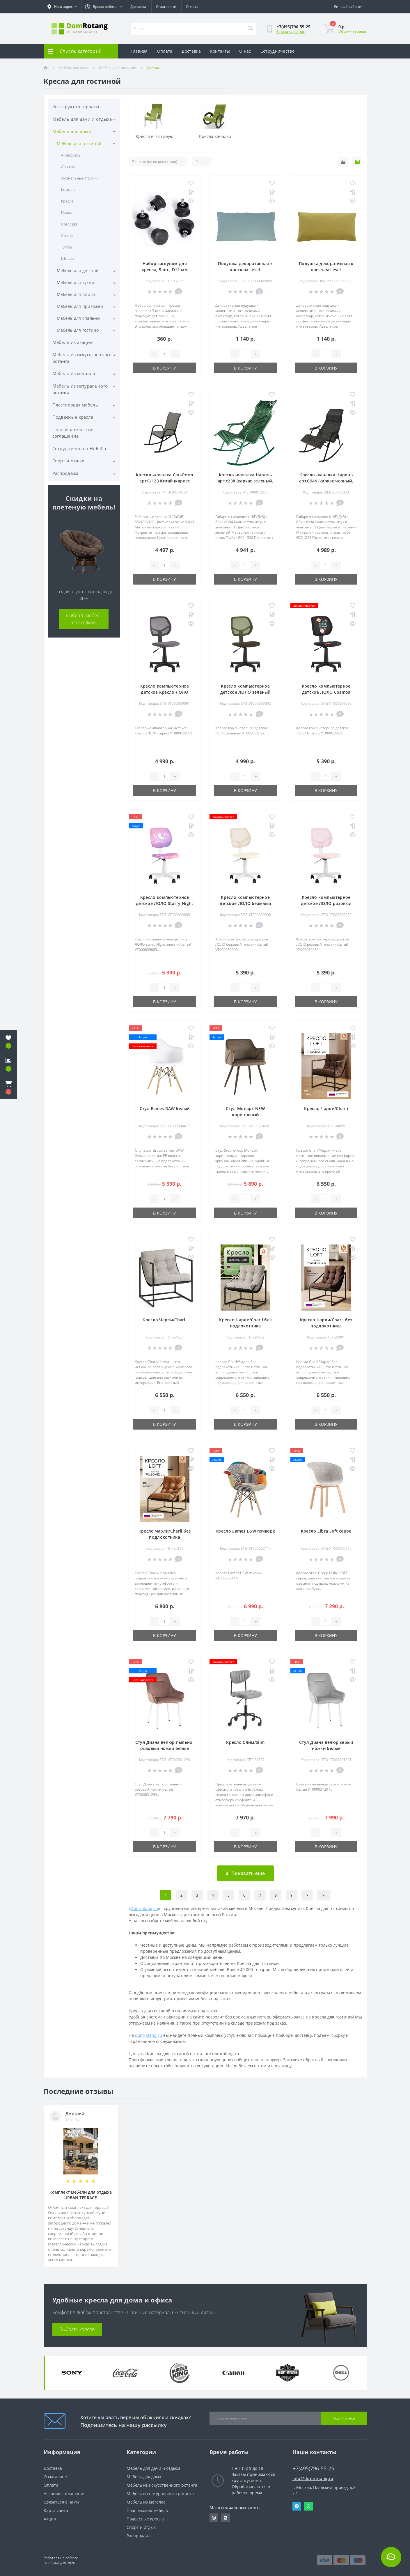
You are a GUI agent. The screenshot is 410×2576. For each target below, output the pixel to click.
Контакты (220, 51)
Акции (50, 2519)
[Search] (250, 29)
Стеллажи (69, 224)
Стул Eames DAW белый (165, 1108)
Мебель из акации (72, 342)
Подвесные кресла (72, 417)
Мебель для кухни (75, 282)
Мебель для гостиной (117, 67)
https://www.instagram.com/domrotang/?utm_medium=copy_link (214, 2518)
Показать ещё (245, 1873)
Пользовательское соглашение (72, 433)
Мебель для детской (78, 270)
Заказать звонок (290, 31)
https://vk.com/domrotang (225, 2518)
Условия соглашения (65, 2493)
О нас (245, 51)
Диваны (68, 166)
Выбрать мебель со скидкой (84, 619)
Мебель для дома (73, 67)
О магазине (166, 6)
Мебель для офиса (76, 294)
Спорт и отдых (68, 461)
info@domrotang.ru (312, 2478)
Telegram (297, 2506)
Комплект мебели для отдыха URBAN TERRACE (80, 2194)
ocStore (71, 2557)
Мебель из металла (73, 373)
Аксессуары (71, 155)
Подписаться (344, 2418)
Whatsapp (308, 2506)
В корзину (164, 368)
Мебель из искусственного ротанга (82, 357)
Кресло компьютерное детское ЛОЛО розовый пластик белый (326, 903)
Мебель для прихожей (80, 306)
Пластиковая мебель (75, 405)
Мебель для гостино (78, 330)
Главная (139, 51)
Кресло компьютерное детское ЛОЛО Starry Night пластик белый (165, 903)
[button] (8, 1087)
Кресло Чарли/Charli (326, 1108)
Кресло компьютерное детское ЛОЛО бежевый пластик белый (245, 903)
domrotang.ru (148, 2035)
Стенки (67, 235)
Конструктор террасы (76, 106)
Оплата (192, 6)
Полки (66, 212)
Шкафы (67, 258)
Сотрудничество (277, 51)
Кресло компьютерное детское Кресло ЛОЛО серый (164, 692)
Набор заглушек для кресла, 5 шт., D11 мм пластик (165, 269)
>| (324, 1895)
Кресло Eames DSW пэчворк (245, 1531)
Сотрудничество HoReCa (79, 448)
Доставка (138, 6)
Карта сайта (56, 2510)
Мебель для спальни (78, 318)
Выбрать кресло (77, 2329)
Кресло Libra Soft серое (326, 1531)
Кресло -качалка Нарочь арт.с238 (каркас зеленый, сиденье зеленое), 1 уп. (245, 481)
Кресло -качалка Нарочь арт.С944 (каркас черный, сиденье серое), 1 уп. (326, 481)
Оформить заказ (352, 31)
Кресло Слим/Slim (245, 1742)
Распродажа (65, 473)
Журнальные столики (80, 178)
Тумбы (66, 247)
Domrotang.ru (144, 1908)
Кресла (67, 201)
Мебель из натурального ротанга (80, 389)
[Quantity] (164, 353)
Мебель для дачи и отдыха (82, 119)
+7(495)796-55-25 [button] (313, 2468)
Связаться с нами (61, 2502)
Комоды (68, 189)
